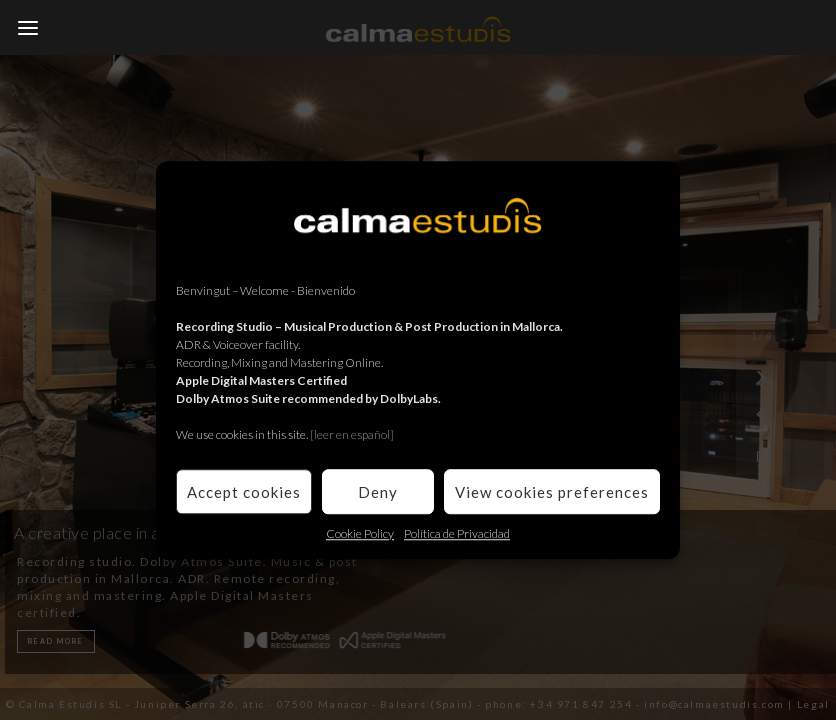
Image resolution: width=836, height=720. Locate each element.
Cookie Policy (360, 533)
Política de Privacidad (457, 533)
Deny (378, 492)
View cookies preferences (552, 492)
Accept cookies (244, 492)
